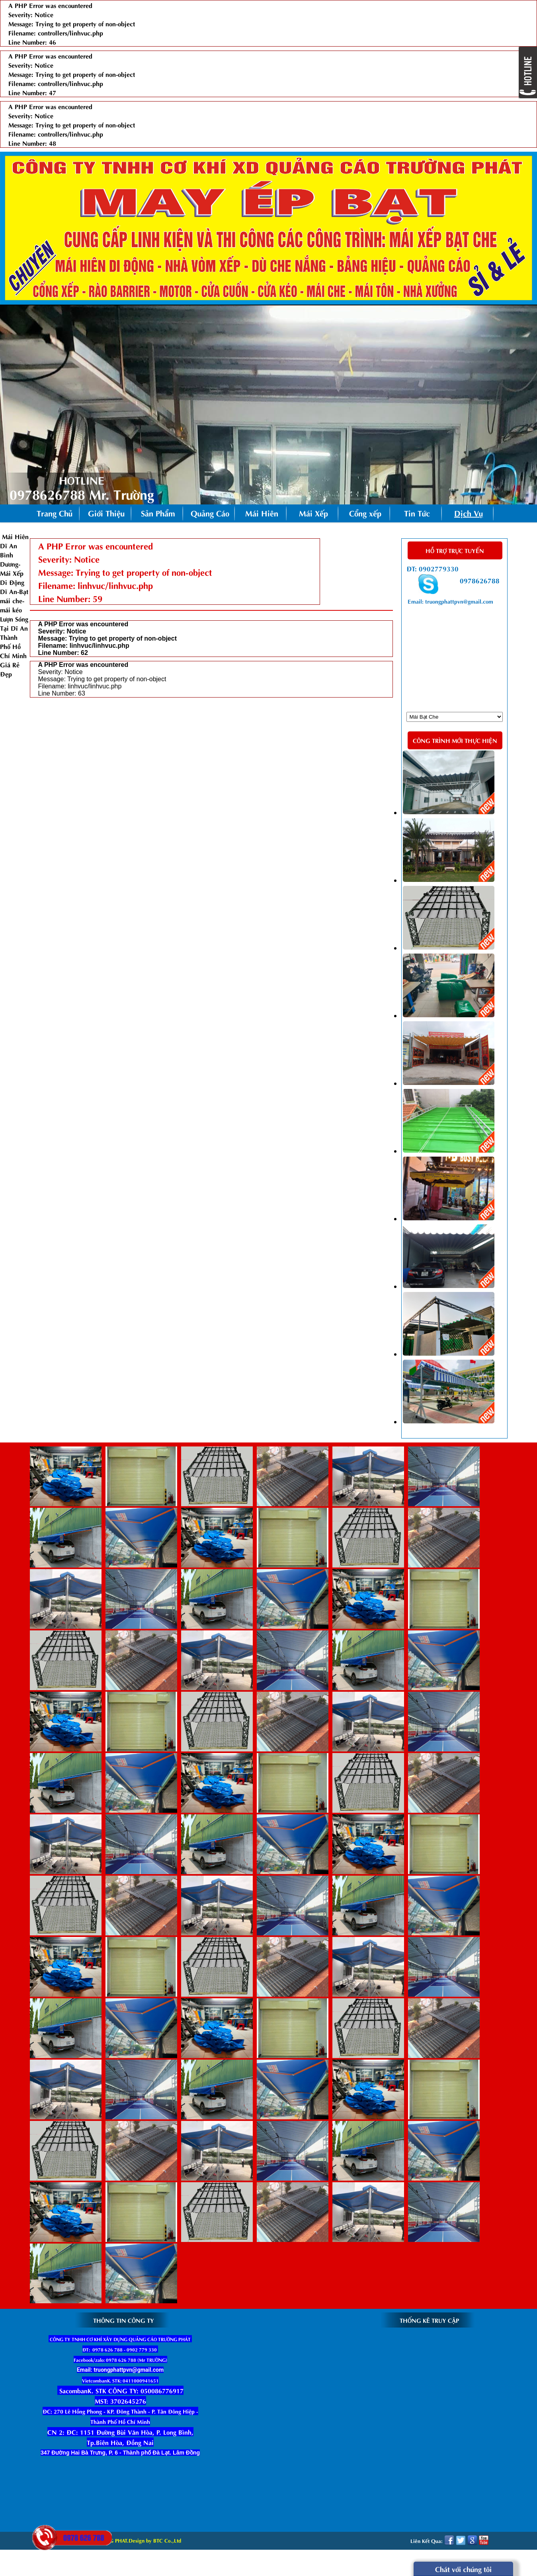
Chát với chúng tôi (463, 2568)
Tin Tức (417, 512)
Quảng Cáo (210, 512)
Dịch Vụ (468, 512)
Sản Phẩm (162, 513)
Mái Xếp (313, 512)
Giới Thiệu (106, 512)
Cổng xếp (365, 512)
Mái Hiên (261, 512)
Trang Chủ (54, 512)
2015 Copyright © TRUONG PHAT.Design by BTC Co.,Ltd (115, 2540)
